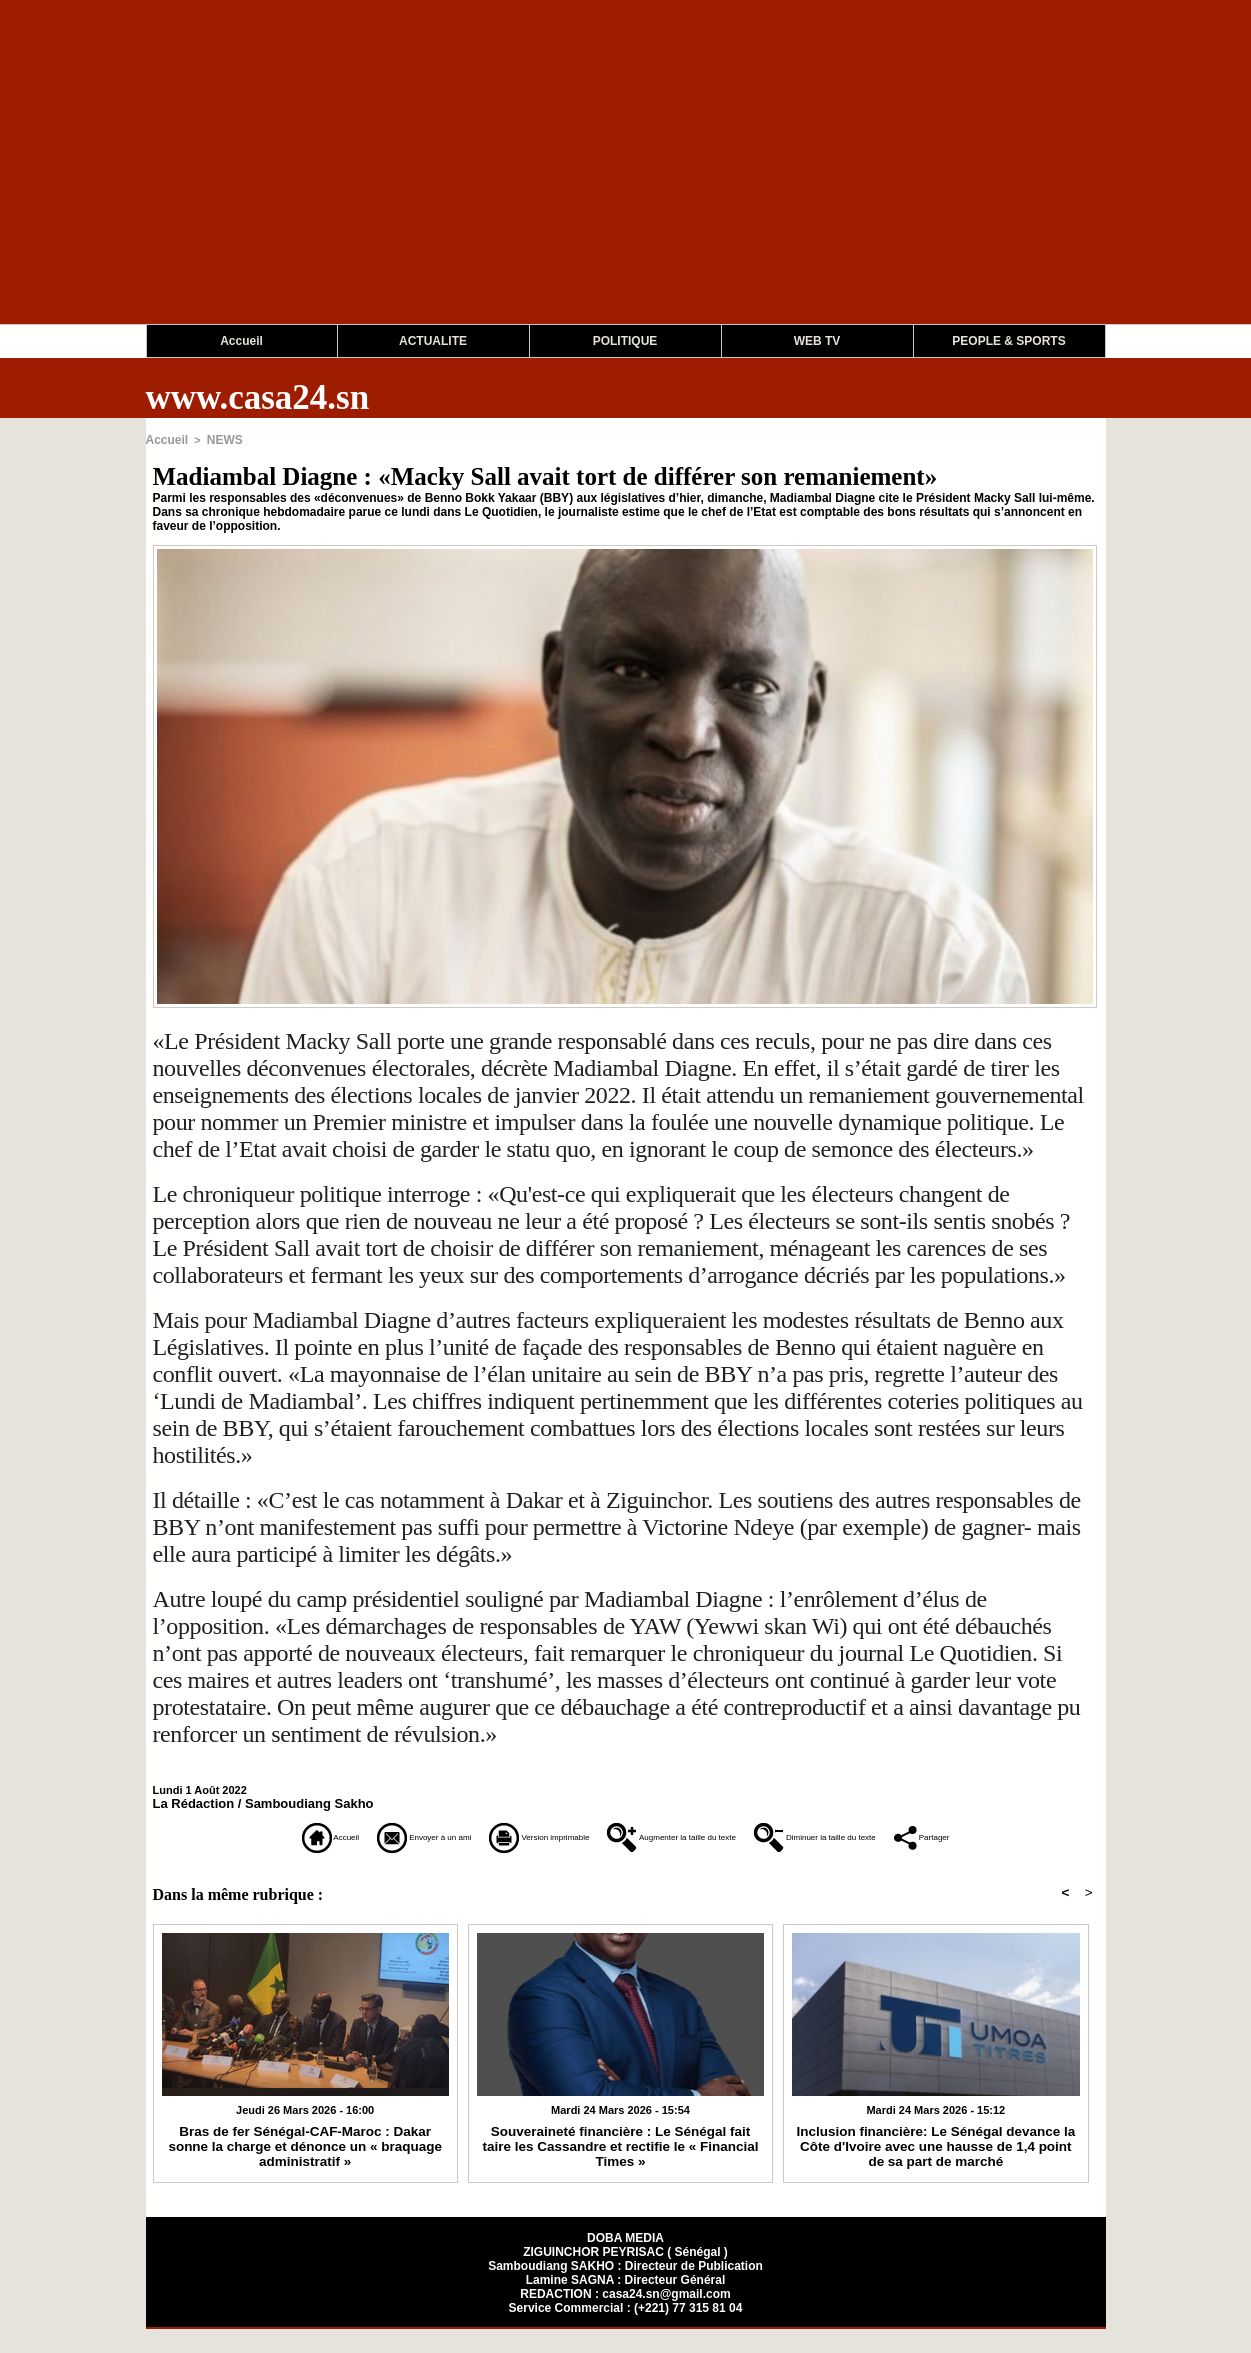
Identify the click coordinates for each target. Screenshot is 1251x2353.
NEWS (219, 439)
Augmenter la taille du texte (736, 1834)
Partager (625, 1862)
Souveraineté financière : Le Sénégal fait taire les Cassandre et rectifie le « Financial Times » (620, 2162)
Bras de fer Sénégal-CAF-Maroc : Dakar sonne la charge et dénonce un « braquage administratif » (305, 2162)
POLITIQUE (625, 341)
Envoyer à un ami (337, 1834)
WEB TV (817, 341)
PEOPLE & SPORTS (1008, 341)
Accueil (241, 341)
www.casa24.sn (258, 397)
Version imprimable (520, 1834)
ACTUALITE (433, 341)
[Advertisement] (600, 184)
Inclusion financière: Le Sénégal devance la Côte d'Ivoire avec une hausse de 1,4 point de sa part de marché (936, 2169)
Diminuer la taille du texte (975, 1834)
